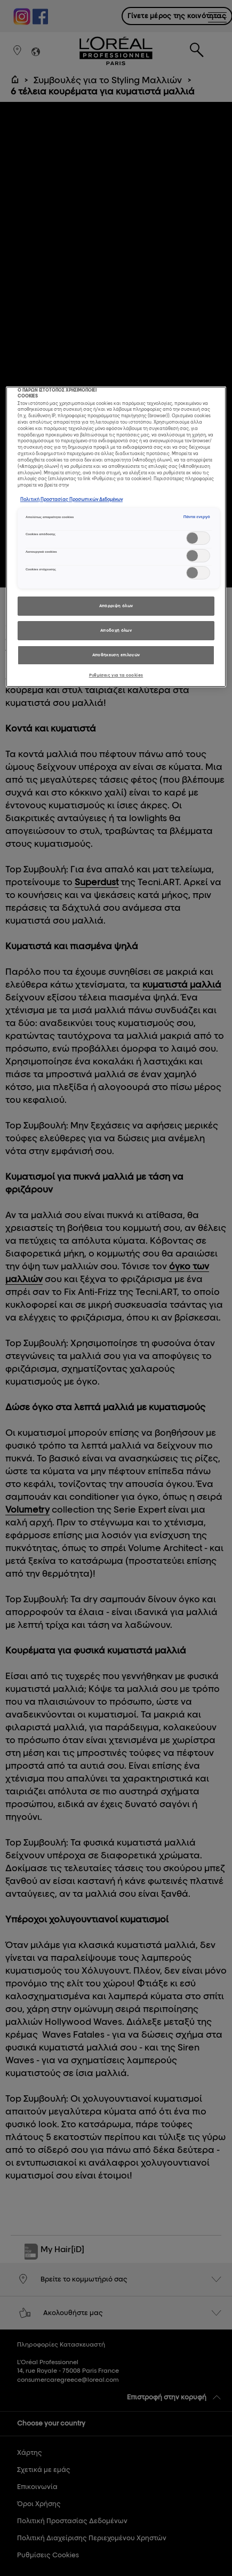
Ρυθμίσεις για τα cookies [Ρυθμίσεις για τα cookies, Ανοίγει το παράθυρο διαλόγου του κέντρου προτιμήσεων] (116, 675)
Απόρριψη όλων (116, 605)
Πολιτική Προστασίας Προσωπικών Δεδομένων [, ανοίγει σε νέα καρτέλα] (71, 499)
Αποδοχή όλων (116, 630)
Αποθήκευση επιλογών (116, 655)
